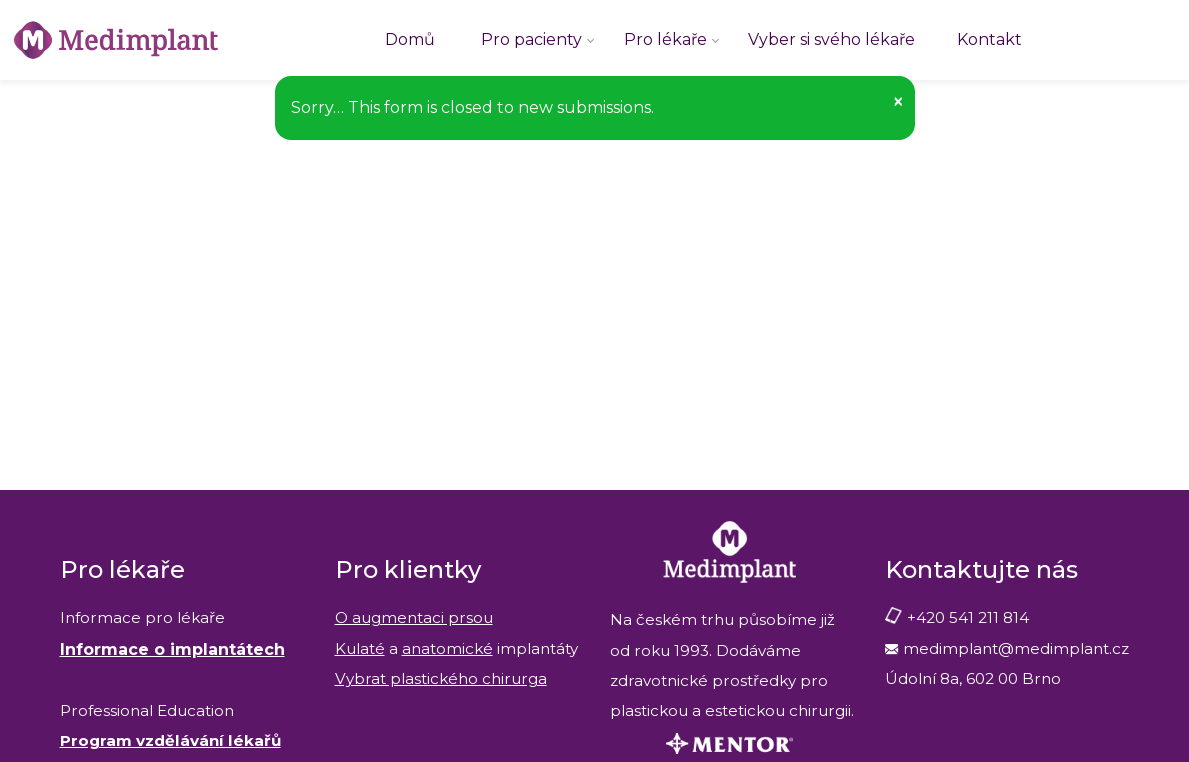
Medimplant (0, 0)
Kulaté (360, 648)
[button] (898, 101)
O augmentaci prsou (414, 617)
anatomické (447, 648)
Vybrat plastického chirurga (441, 678)
